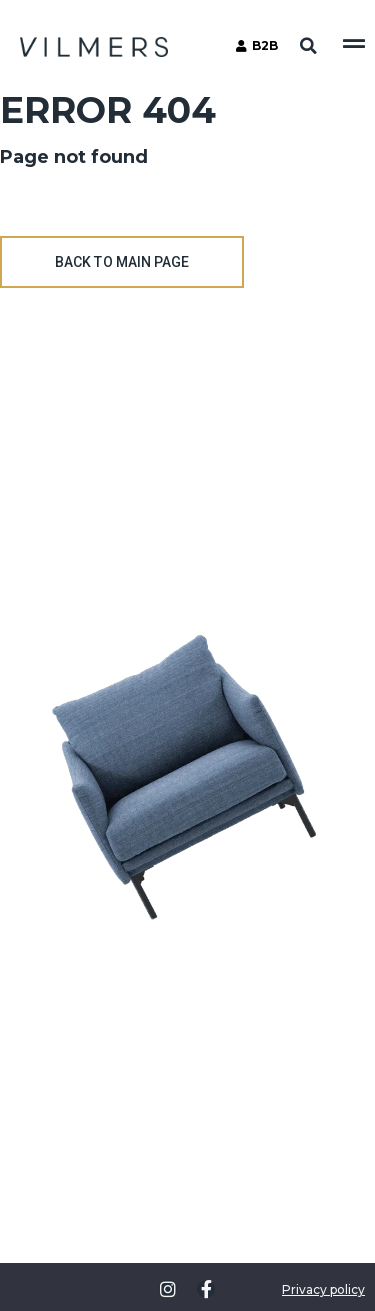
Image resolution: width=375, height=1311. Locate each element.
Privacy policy (323, 1289)
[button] (308, 46)
